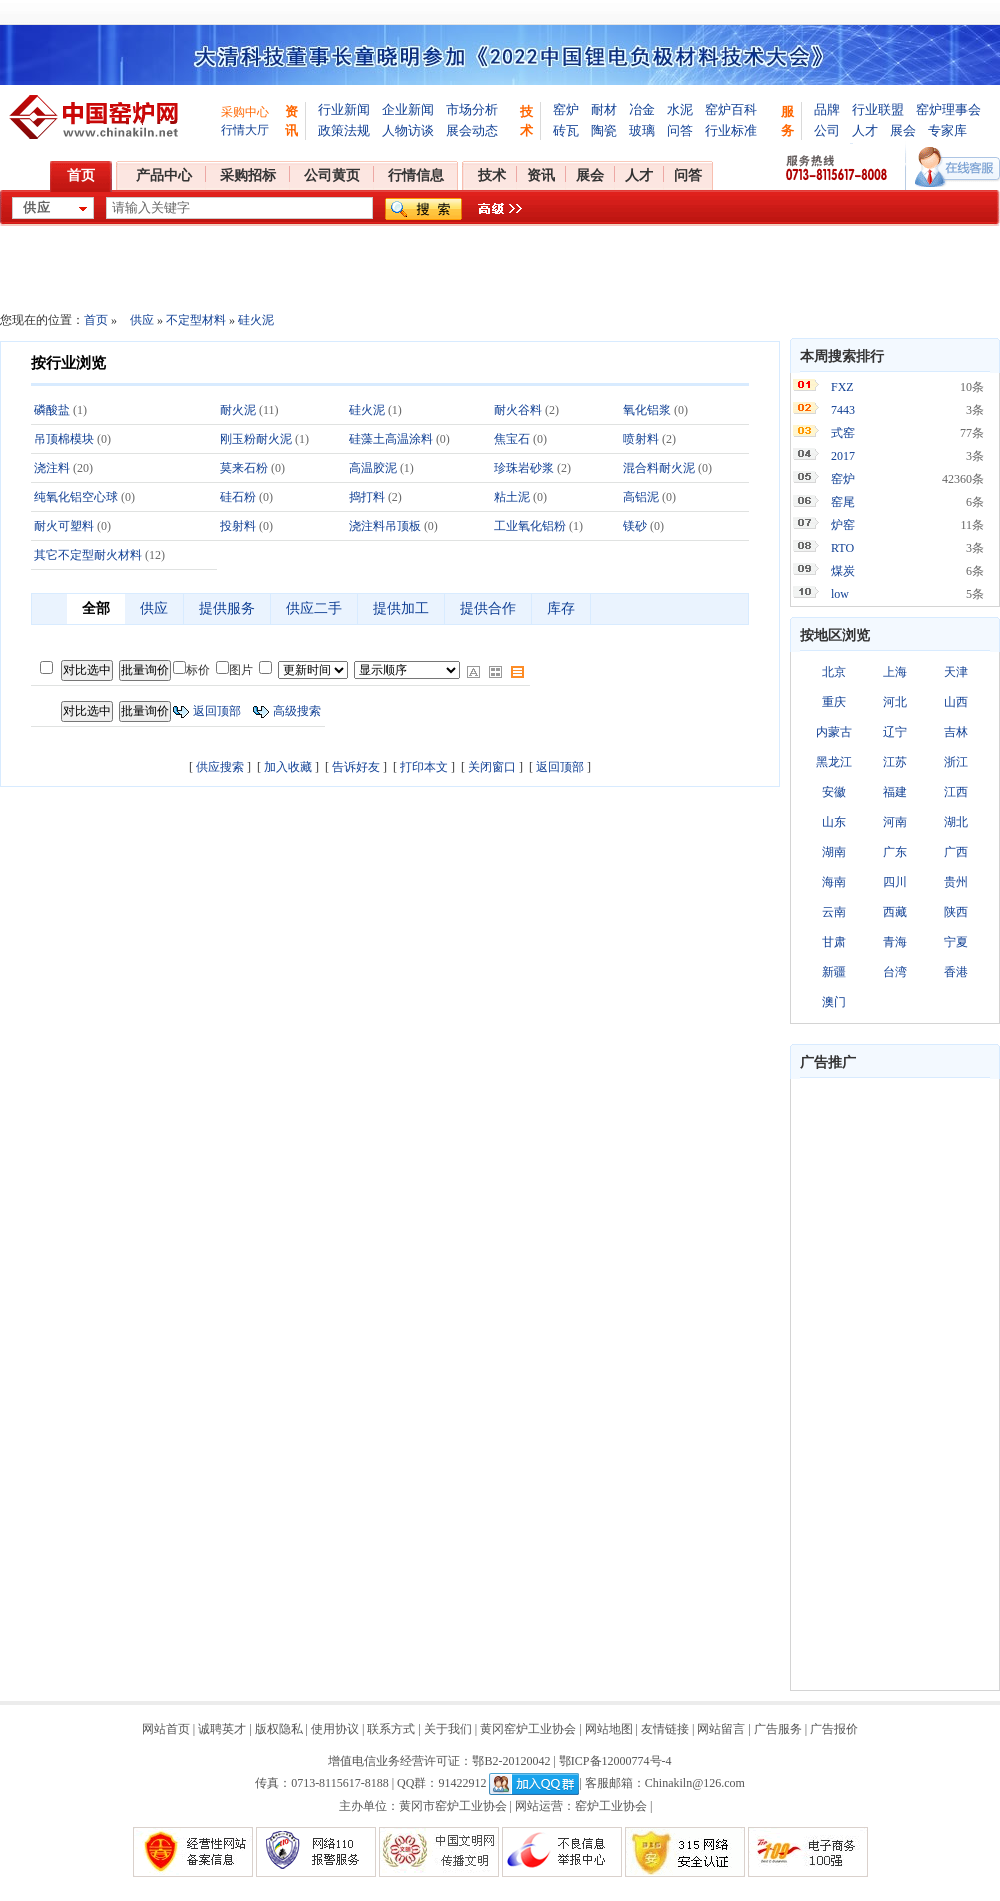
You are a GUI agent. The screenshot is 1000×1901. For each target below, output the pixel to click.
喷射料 (641, 439)
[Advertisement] (895, 1384)
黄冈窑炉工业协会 (528, 1729)
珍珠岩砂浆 (524, 468)
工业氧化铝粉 (530, 526)
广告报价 (834, 1729)
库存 (561, 608)
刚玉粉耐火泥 (256, 439)
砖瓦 (566, 130)
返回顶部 (217, 711)
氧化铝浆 (647, 410)
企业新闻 (408, 109)
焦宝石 (512, 439)
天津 (956, 672)
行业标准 (731, 130)
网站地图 (609, 1729)
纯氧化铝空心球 (76, 497)
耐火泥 (238, 410)
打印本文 (424, 767)
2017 (843, 456)
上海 (895, 672)
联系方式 (391, 1729)
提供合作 (488, 608)
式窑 (843, 433)
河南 (895, 822)
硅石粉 (238, 497)
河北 (895, 702)
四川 (895, 882)
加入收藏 (288, 767)
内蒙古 (834, 732)
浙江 (956, 762)
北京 (834, 672)
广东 (895, 852)
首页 (81, 175)
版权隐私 (279, 1729)
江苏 (895, 762)
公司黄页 (332, 175)
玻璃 (642, 130)
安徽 (834, 792)
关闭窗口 (492, 767)
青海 (895, 942)
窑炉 (566, 109)
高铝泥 (641, 497)
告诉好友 (356, 767)
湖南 (834, 852)
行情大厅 (245, 130)
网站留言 (721, 1729)
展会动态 (472, 130)
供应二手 (314, 608)
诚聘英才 (222, 1729)
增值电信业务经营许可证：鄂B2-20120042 (439, 1761)
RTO (842, 548)
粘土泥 (512, 497)
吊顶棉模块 (64, 439)
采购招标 (248, 175)
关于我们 (448, 1729)
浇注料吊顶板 (385, 526)
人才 (865, 130)
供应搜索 (220, 767)
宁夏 (956, 942)
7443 (843, 410)
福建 (895, 792)
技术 (492, 175)
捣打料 (367, 497)
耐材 (604, 109)
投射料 (238, 526)
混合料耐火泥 (659, 468)
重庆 (834, 702)
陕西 (956, 912)
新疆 (834, 972)
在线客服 (957, 167)
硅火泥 (256, 320)
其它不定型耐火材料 (88, 555)
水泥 (680, 109)
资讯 (541, 175)
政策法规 (344, 130)
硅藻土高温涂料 (391, 439)
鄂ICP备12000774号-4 (615, 1761)
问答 (680, 130)
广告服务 (778, 1729)
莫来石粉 (244, 468)
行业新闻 (344, 109)
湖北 (956, 822)
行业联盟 (878, 109)
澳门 (834, 1002)
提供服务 (227, 608)
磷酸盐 (52, 410)
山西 (956, 702)
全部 (96, 608)
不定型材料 (196, 320)
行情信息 (416, 175)
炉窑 (843, 525)
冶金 (642, 109)
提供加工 (401, 608)
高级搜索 (297, 711)
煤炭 (843, 571)
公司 (827, 130)
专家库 (947, 130)
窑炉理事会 (948, 109)
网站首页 (166, 1729)
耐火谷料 (518, 410)
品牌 (827, 109)
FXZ (842, 387)
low (840, 594)
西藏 (895, 912)
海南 (834, 882)
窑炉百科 (731, 109)
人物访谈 (408, 130)
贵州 (956, 882)
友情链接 (665, 1729)
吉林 (956, 732)
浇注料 (52, 468)
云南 (834, 912)
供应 (142, 320)
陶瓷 (604, 130)
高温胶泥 (373, 468)
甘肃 (834, 942)
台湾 (895, 972)
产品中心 (164, 175)
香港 (956, 972)
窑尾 (843, 502)
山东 (834, 822)
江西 (956, 792)
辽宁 (895, 732)
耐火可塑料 (64, 526)
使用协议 (335, 1729)
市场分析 (472, 109)
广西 (956, 852)
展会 (903, 130)
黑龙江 (834, 762)
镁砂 (635, 526)
